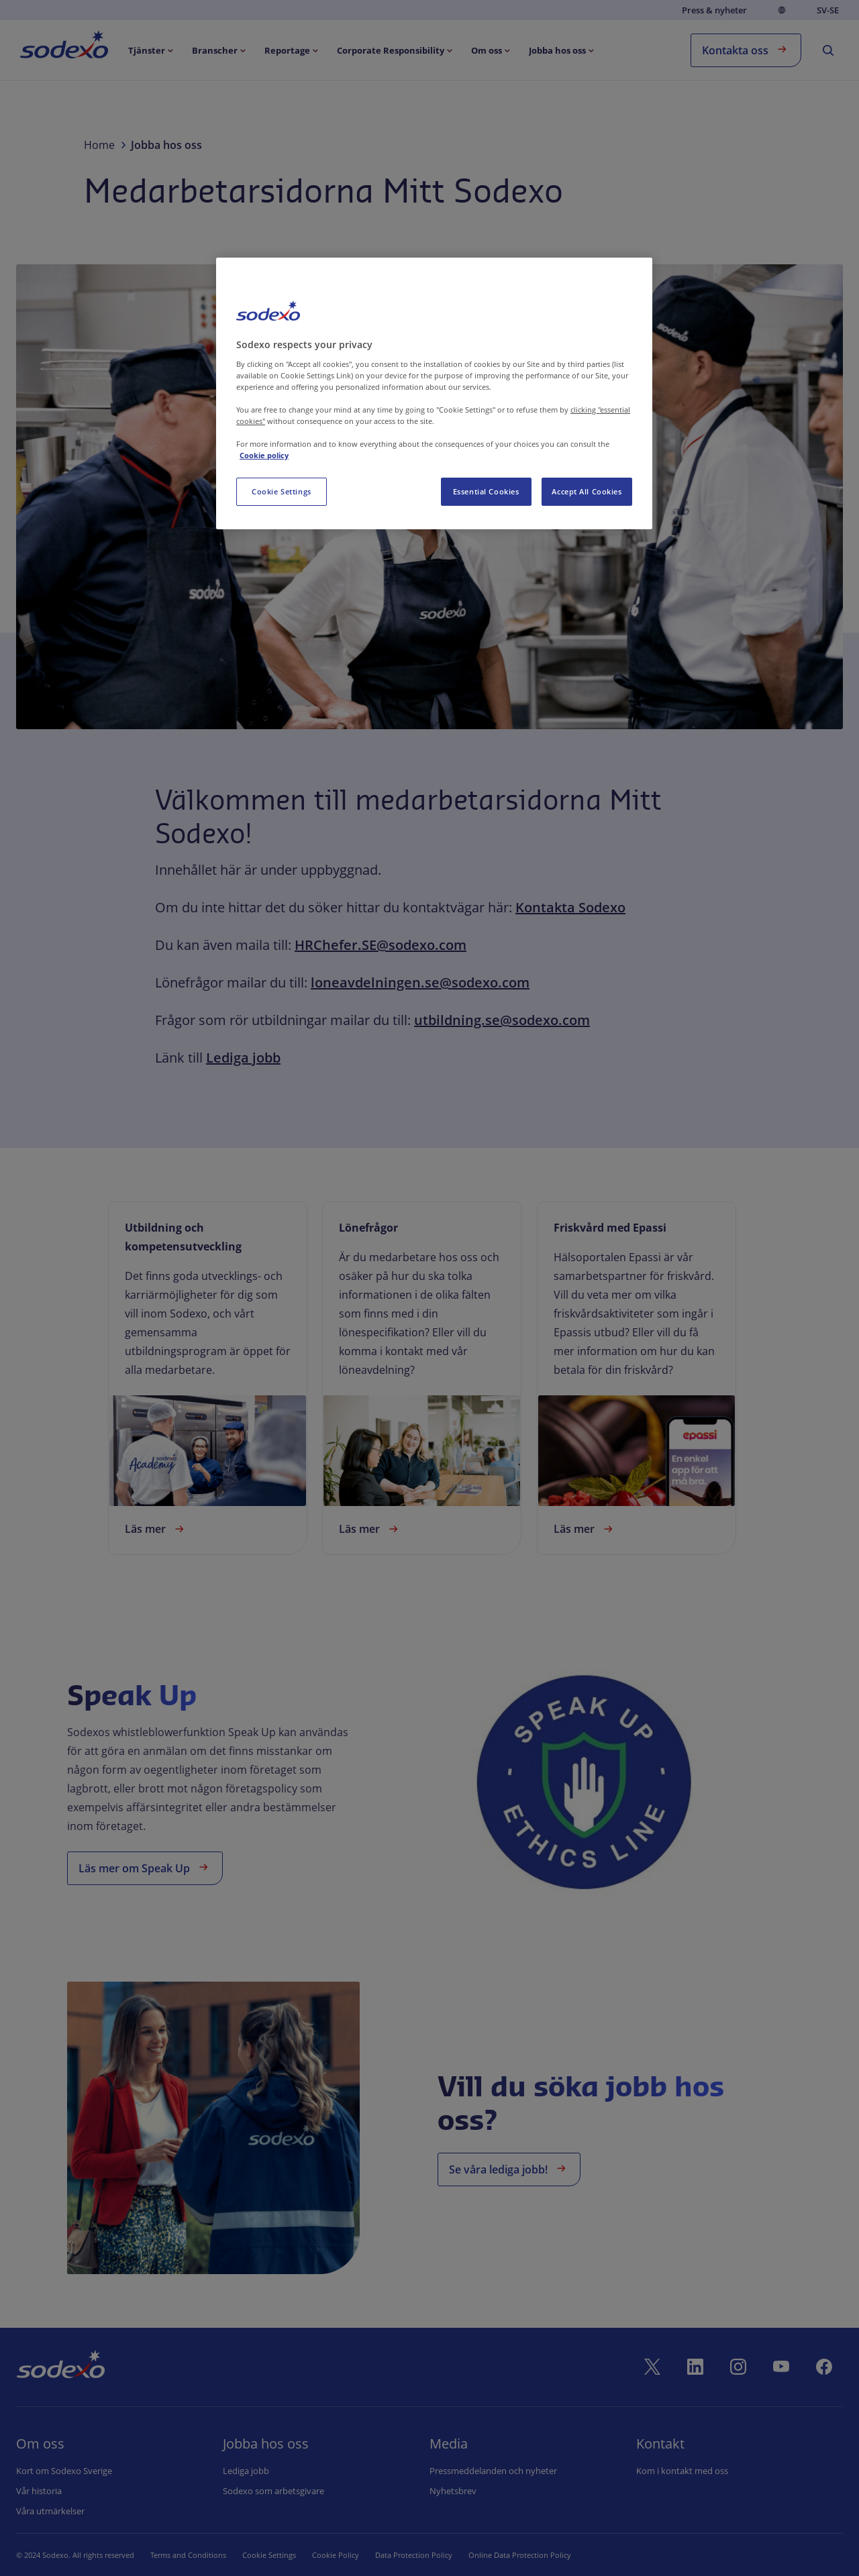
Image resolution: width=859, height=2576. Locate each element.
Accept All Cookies (586, 491)
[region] (434, 393)
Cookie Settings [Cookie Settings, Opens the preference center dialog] (281, 491)
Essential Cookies (486, 491)
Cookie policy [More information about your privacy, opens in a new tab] (264, 455)
